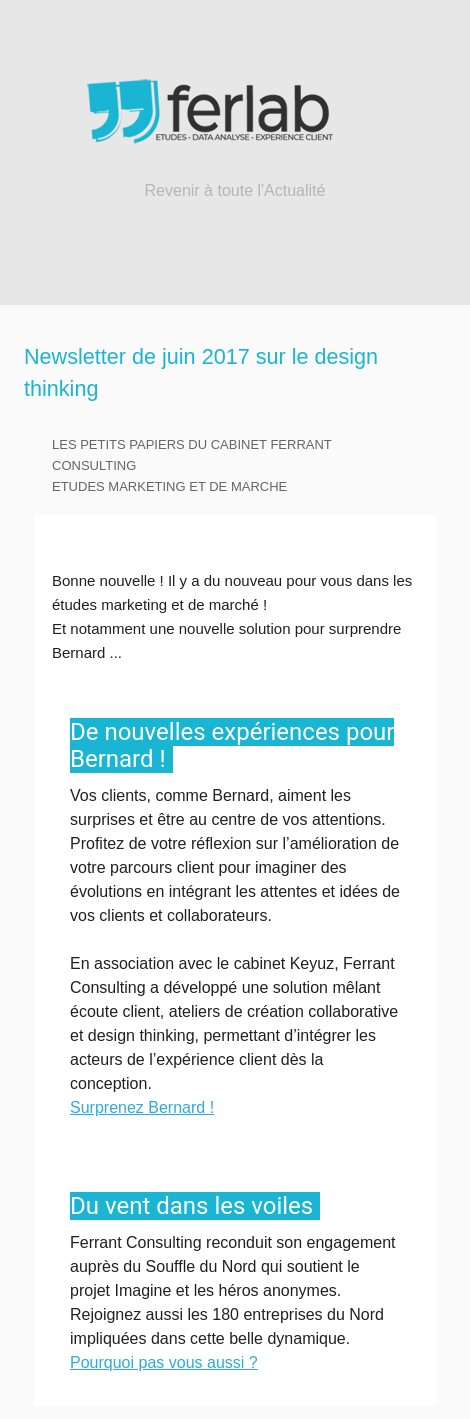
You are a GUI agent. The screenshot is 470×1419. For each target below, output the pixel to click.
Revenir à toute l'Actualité (235, 190)
